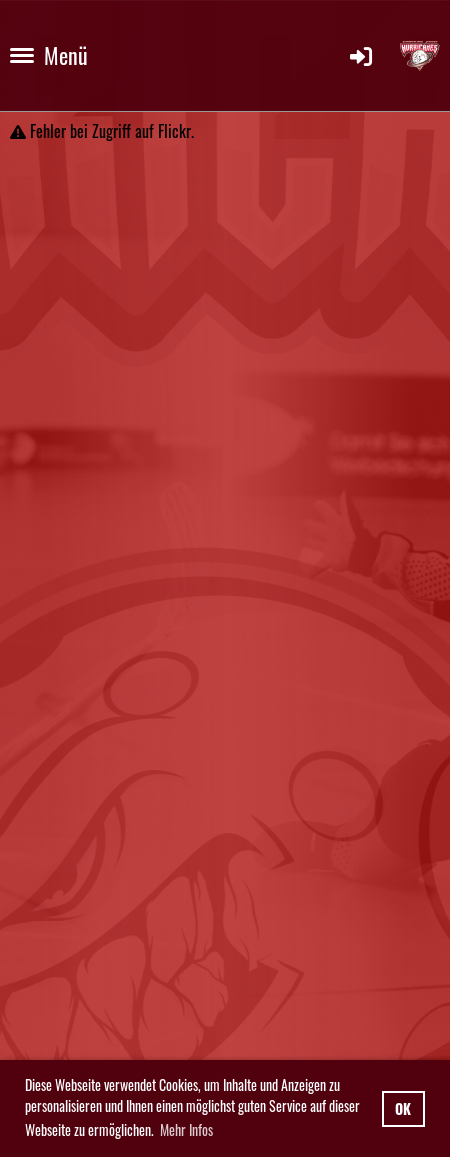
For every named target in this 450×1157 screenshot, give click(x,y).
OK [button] (403, 1108)
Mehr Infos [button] (186, 1129)
